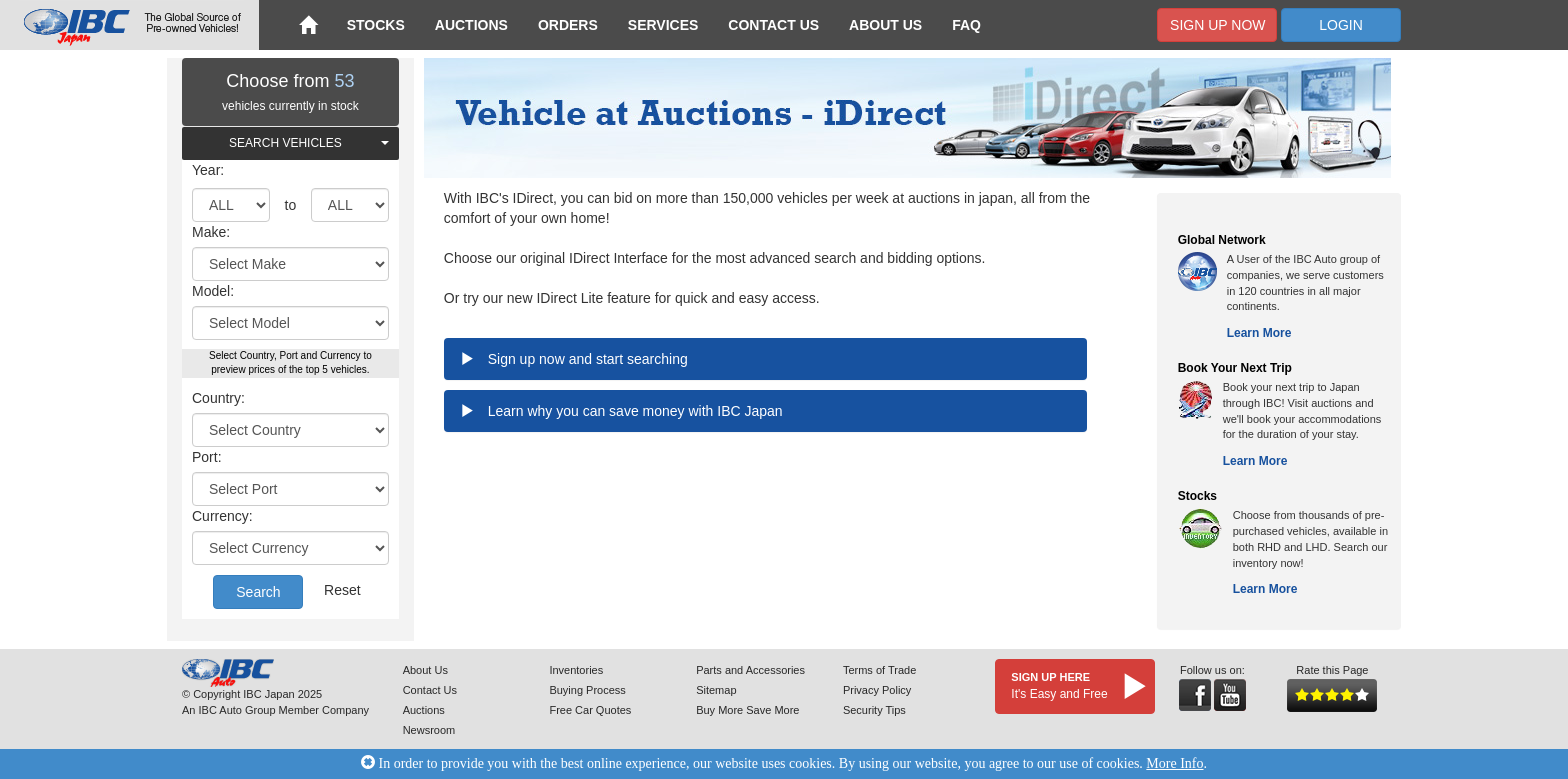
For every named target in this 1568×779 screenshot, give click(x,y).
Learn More (1259, 333)
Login (1341, 25)
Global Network (1222, 240)
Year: (208, 170)
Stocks (376, 25)
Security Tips (874, 710)
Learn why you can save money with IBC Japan (635, 411)
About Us (885, 25)
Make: (211, 232)
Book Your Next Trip (1235, 368)
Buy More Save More (747, 710)
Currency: (222, 516)
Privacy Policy (877, 690)
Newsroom (429, 730)
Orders (568, 25)
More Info (1174, 763)
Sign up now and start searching (588, 359)
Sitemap (716, 690)
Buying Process (587, 690)
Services (663, 25)
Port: (207, 457)
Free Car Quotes (590, 710)
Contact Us (773, 25)
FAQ (966, 25)
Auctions (471, 25)
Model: (213, 291)
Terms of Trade (879, 670)
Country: (218, 398)
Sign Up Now (1217, 25)
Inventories (576, 670)
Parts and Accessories (750, 670)
